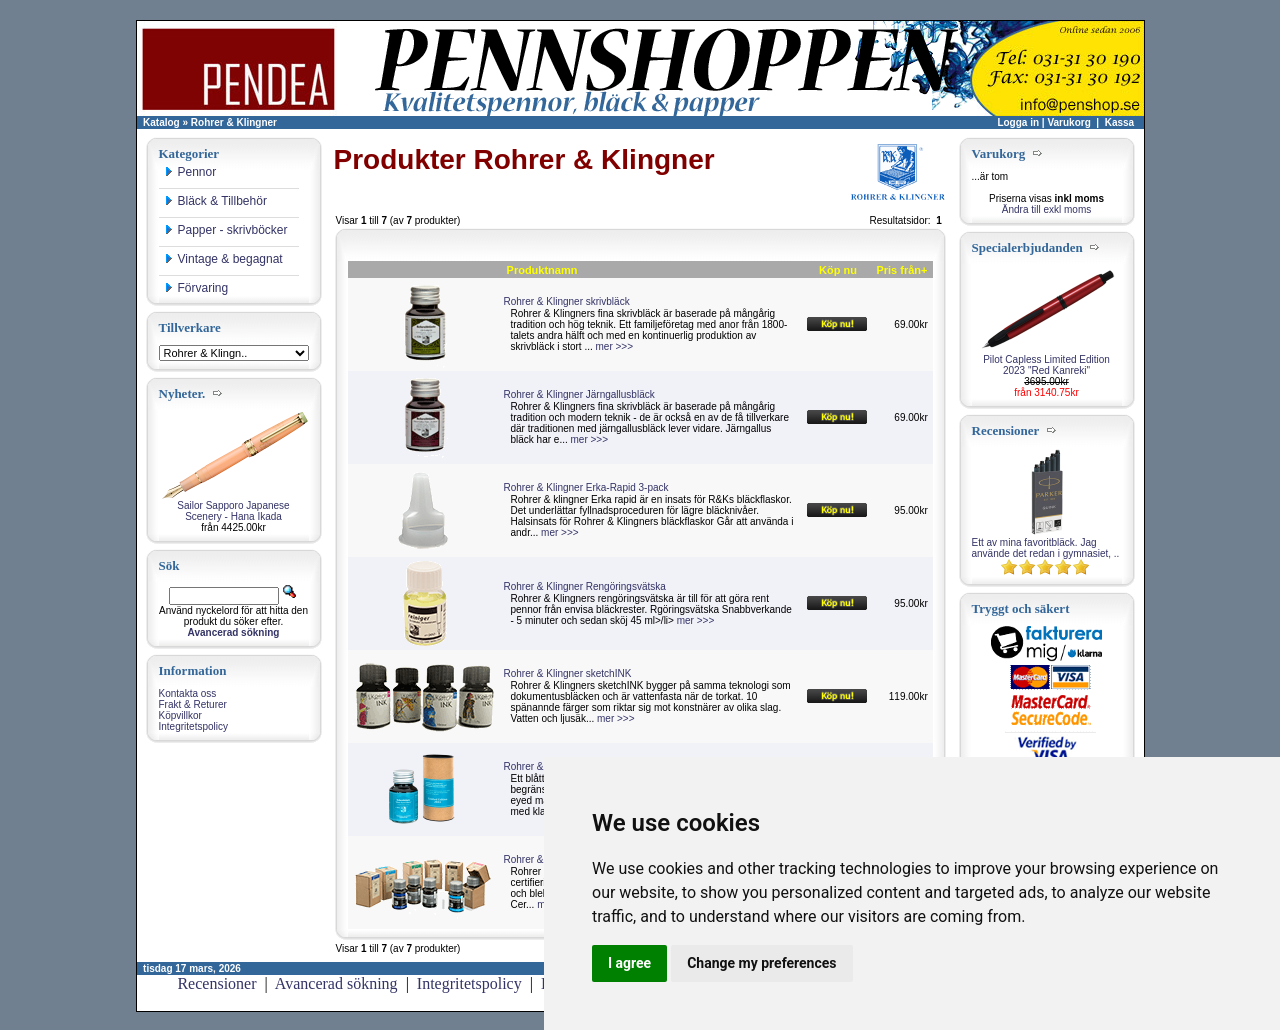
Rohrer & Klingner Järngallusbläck (579, 394)
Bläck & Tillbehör (215, 201)
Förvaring (196, 288)
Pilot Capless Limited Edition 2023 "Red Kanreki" (1046, 365)
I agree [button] (629, 963)
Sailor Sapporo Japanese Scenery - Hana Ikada (233, 511)
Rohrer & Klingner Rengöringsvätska (585, 586)
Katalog (161, 122)
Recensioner (216, 983)
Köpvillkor (180, 715)
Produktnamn (542, 270)
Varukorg (1068, 122)
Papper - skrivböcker (226, 230)
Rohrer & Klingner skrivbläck (567, 301)
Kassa (1119, 122)
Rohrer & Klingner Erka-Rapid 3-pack (586, 487)
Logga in (1018, 122)
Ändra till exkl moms (1046, 209)
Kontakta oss (188, 693)
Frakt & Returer (193, 704)
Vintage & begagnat (223, 259)
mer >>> (615, 346)
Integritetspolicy (193, 726)
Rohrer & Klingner (234, 122)
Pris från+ (901, 270)
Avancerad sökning (336, 983)
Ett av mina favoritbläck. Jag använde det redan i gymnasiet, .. (1046, 548)
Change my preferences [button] (761, 963)
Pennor (190, 172)
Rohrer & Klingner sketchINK (568, 673)
